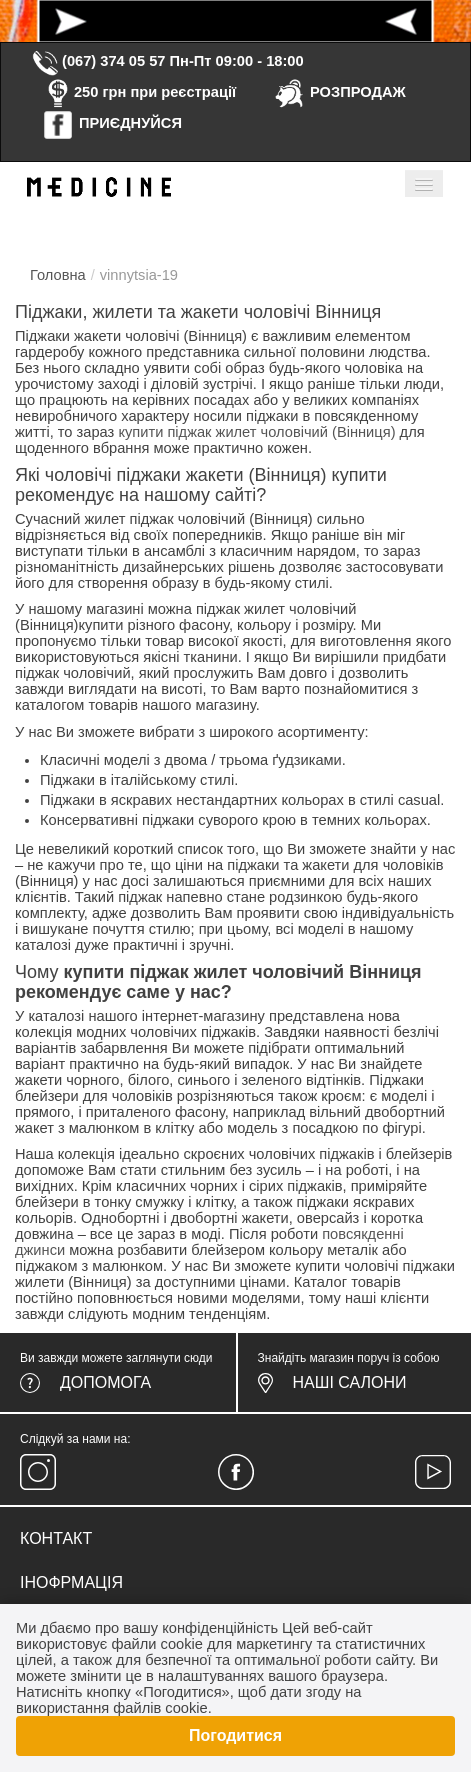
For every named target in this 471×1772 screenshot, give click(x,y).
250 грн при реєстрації (139, 92)
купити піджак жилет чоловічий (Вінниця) (256, 432)
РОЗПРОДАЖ (339, 92)
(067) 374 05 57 (98, 61)
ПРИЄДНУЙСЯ (112, 123)
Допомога (105, 1382)
